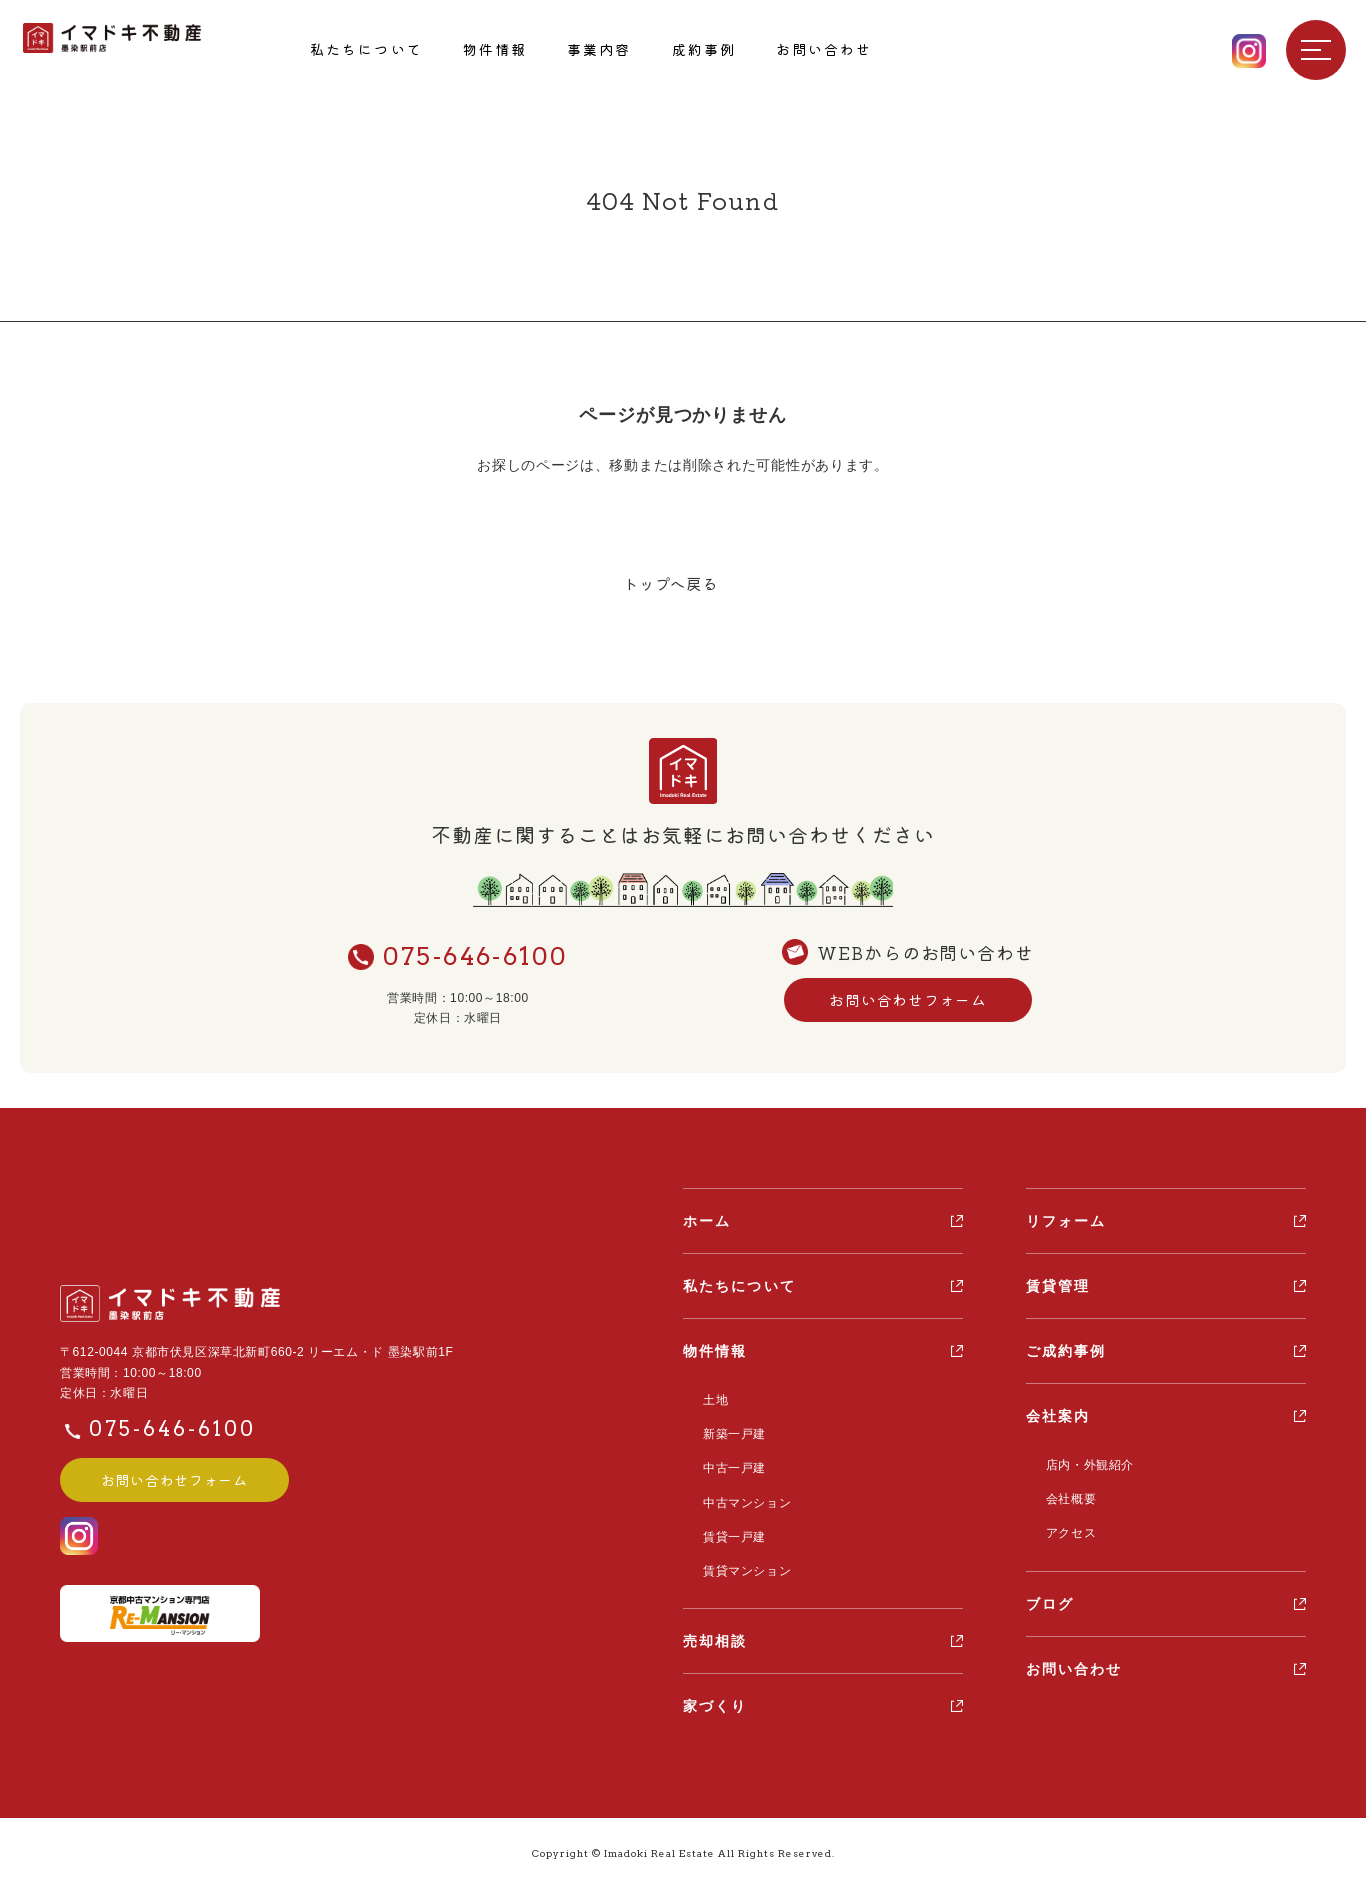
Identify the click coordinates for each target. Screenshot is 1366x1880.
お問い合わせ (1074, 1665)
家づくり (715, 1698)
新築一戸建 (729, 1434)
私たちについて (739, 1288)
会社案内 (1058, 1418)
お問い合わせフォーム (908, 1002)
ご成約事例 (1066, 1353)
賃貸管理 (1058, 1288)
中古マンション (742, 1498)
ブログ (1050, 1600)
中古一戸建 (729, 1466)
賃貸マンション (742, 1563)
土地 (710, 1401)
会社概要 (1066, 1499)
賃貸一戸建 (729, 1531)
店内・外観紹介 (1085, 1466)
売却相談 (715, 1633)
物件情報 (715, 1353)
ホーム (707, 1223)
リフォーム (1066, 1223)
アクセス (1066, 1531)
